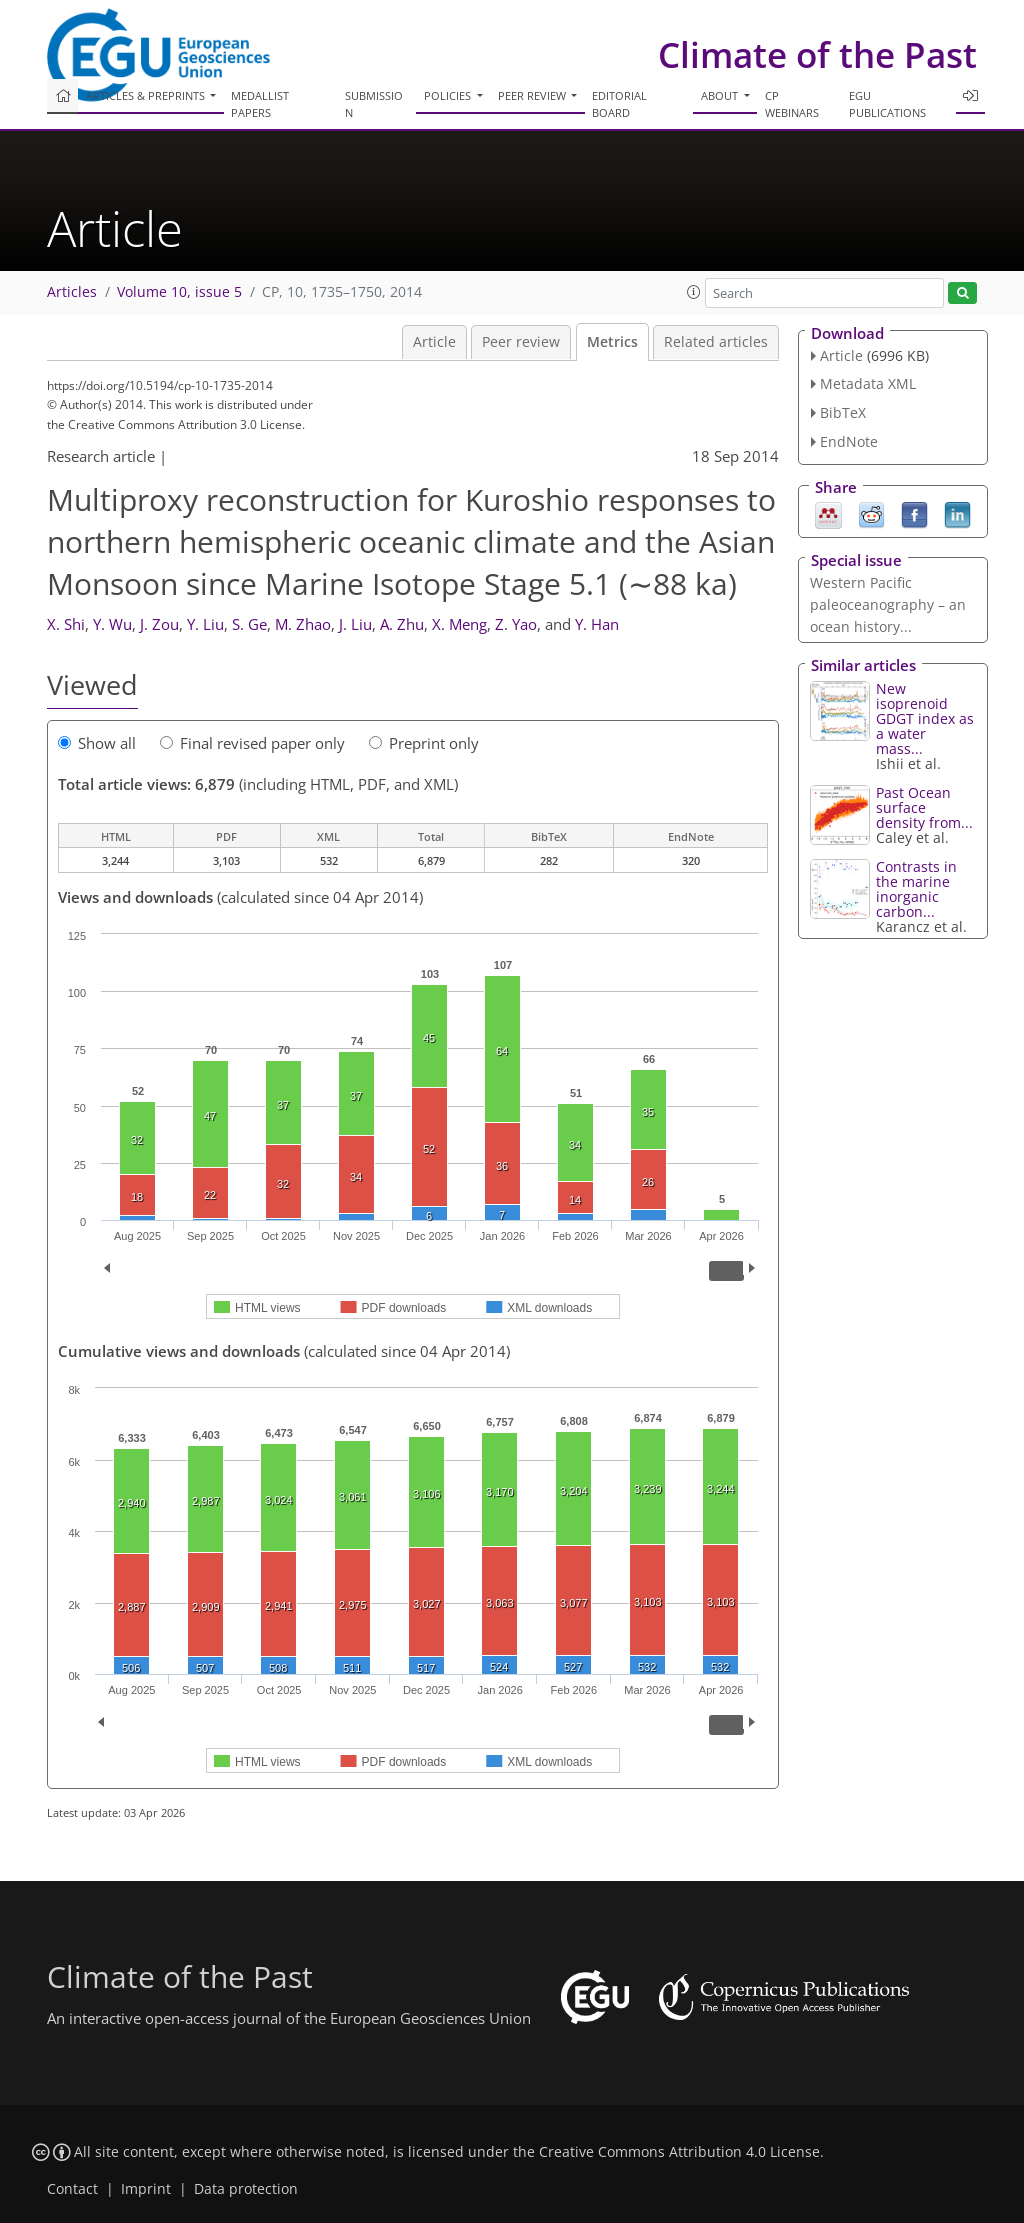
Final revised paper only (252, 743)
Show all (97, 743)
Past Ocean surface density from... (924, 807)
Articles (72, 292)
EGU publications (887, 104)
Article (434, 342)
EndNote (849, 441)
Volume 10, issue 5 (179, 292)
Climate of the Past (817, 54)
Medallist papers (260, 104)
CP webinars (792, 104)
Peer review (521, 342)
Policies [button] (449, 95)
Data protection (246, 2189)
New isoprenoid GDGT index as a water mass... (925, 718)
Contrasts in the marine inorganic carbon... (916, 889)
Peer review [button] (533, 95)
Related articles (716, 342)
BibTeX (843, 412)
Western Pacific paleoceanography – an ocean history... (888, 604)
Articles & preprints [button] (147, 95)
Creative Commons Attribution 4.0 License (679, 2152)
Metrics (612, 342)
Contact (72, 2189)
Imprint (146, 2189)
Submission (374, 104)
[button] (694, 292)
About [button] (721, 95)
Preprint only (424, 743)
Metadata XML (868, 383)
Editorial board (619, 104)
